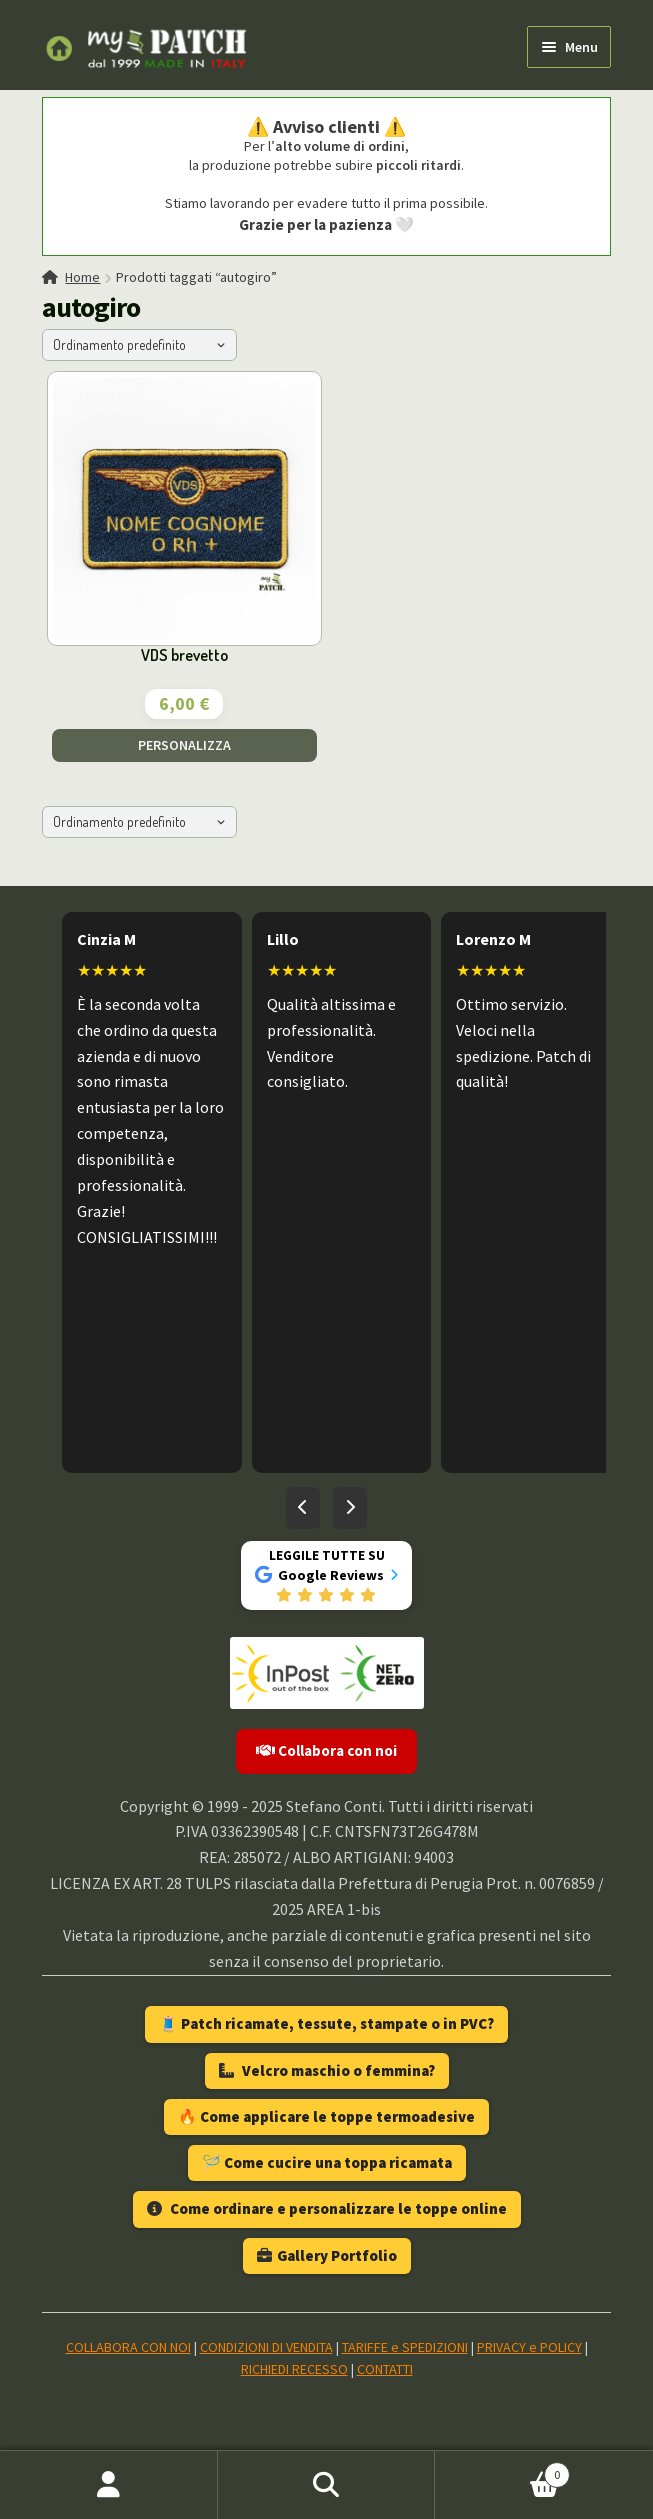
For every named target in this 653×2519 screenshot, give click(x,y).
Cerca (327, 2485)
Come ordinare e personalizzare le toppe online (327, 2208)
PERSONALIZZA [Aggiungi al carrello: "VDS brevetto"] (184, 745)
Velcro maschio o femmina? (327, 2070)
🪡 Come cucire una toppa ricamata (327, 2162)
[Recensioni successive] (350, 1508)
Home (82, 277)
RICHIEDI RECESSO (294, 2369)
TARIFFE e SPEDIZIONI (405, 2347)
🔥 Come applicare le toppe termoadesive (326, 2116)
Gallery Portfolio (327, 2255)
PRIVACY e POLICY (529, 2347)
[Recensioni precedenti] (303, 1508)
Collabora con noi (326, 1750)
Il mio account (109, 2485)
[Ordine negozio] (139, 345)
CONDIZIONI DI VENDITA (266, 2347)
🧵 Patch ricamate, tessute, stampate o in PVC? (326, 2023)
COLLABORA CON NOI (128, 2347)
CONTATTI (385, 2369)
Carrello (502, 2470)
